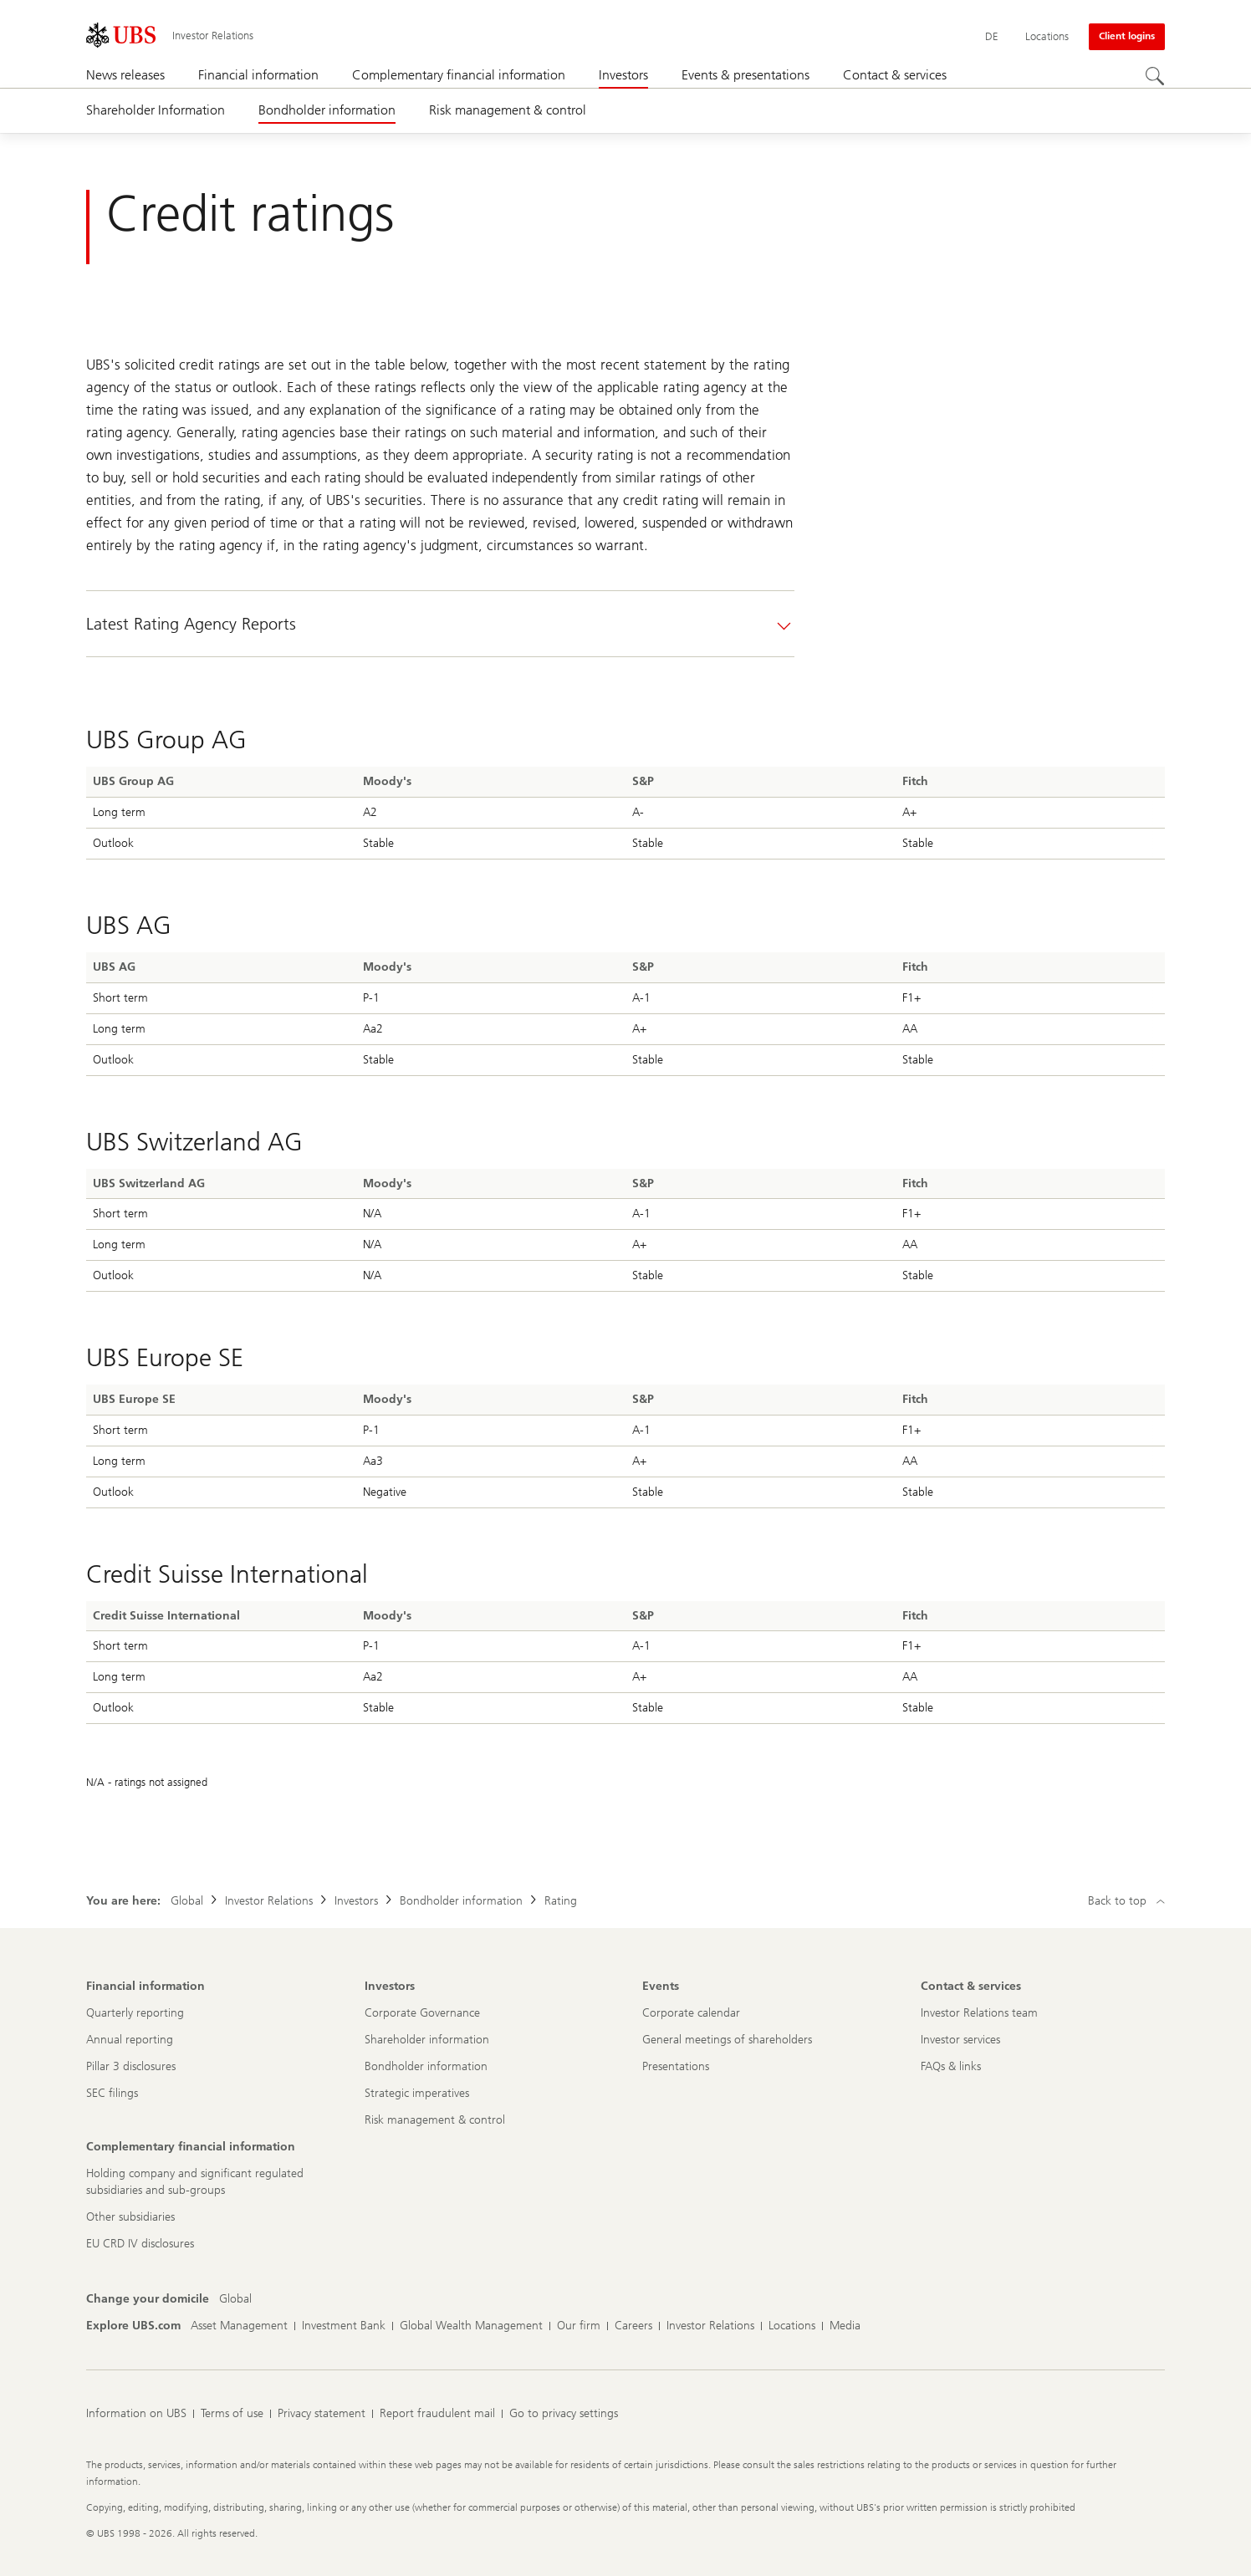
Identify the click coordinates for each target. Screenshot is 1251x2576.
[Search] (1155, 76)
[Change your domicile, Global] (235, 2299)
